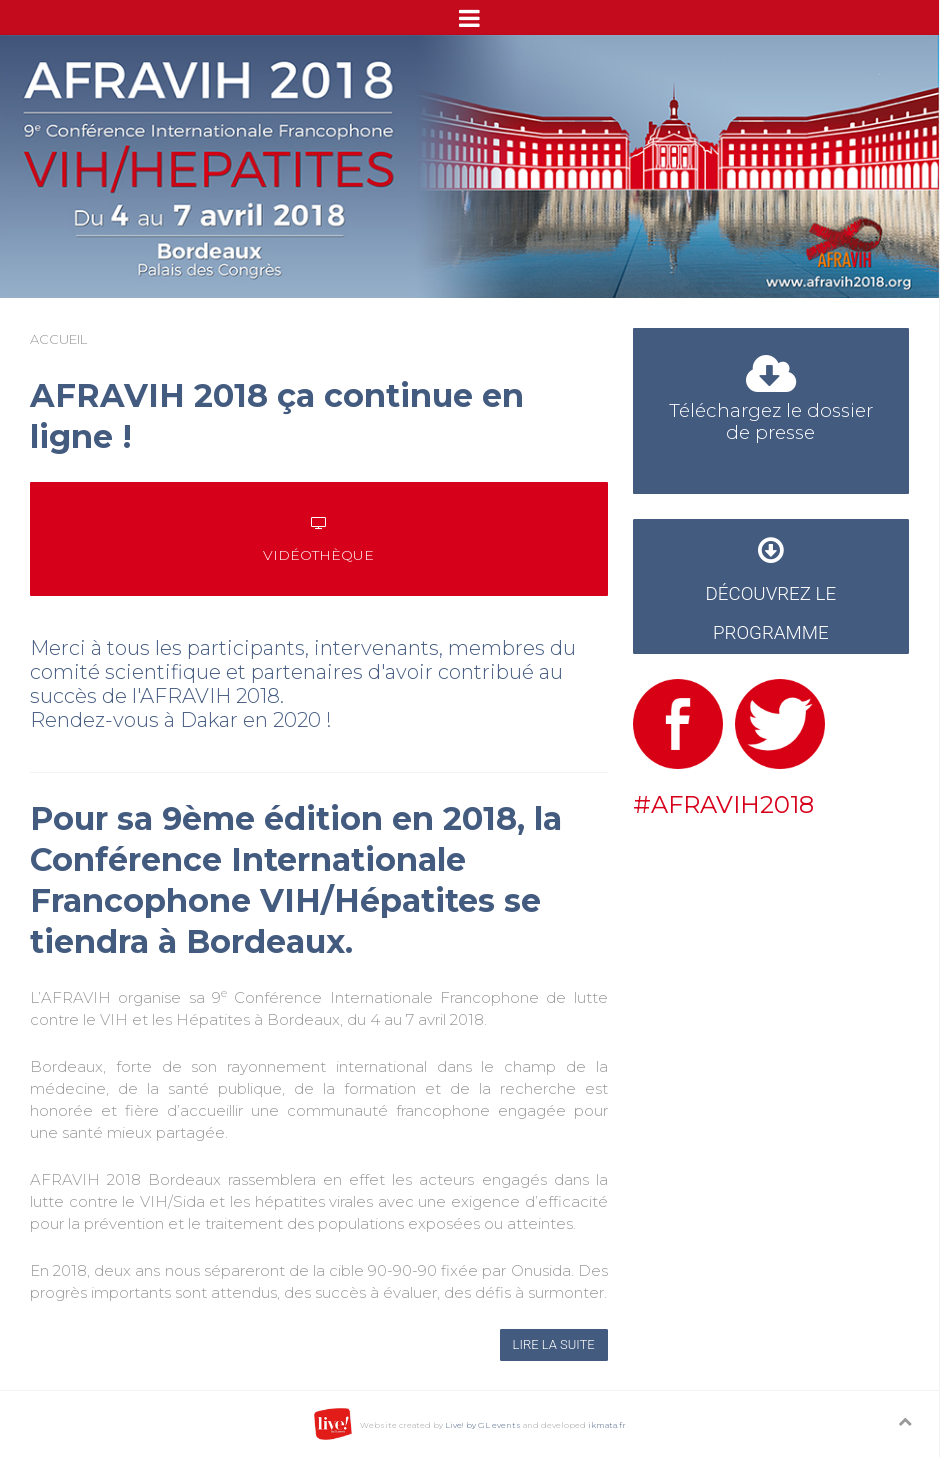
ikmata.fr (607, 1425)
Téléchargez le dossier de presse (771, 403)
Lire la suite (554, 1344)
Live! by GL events (483, 1425)
